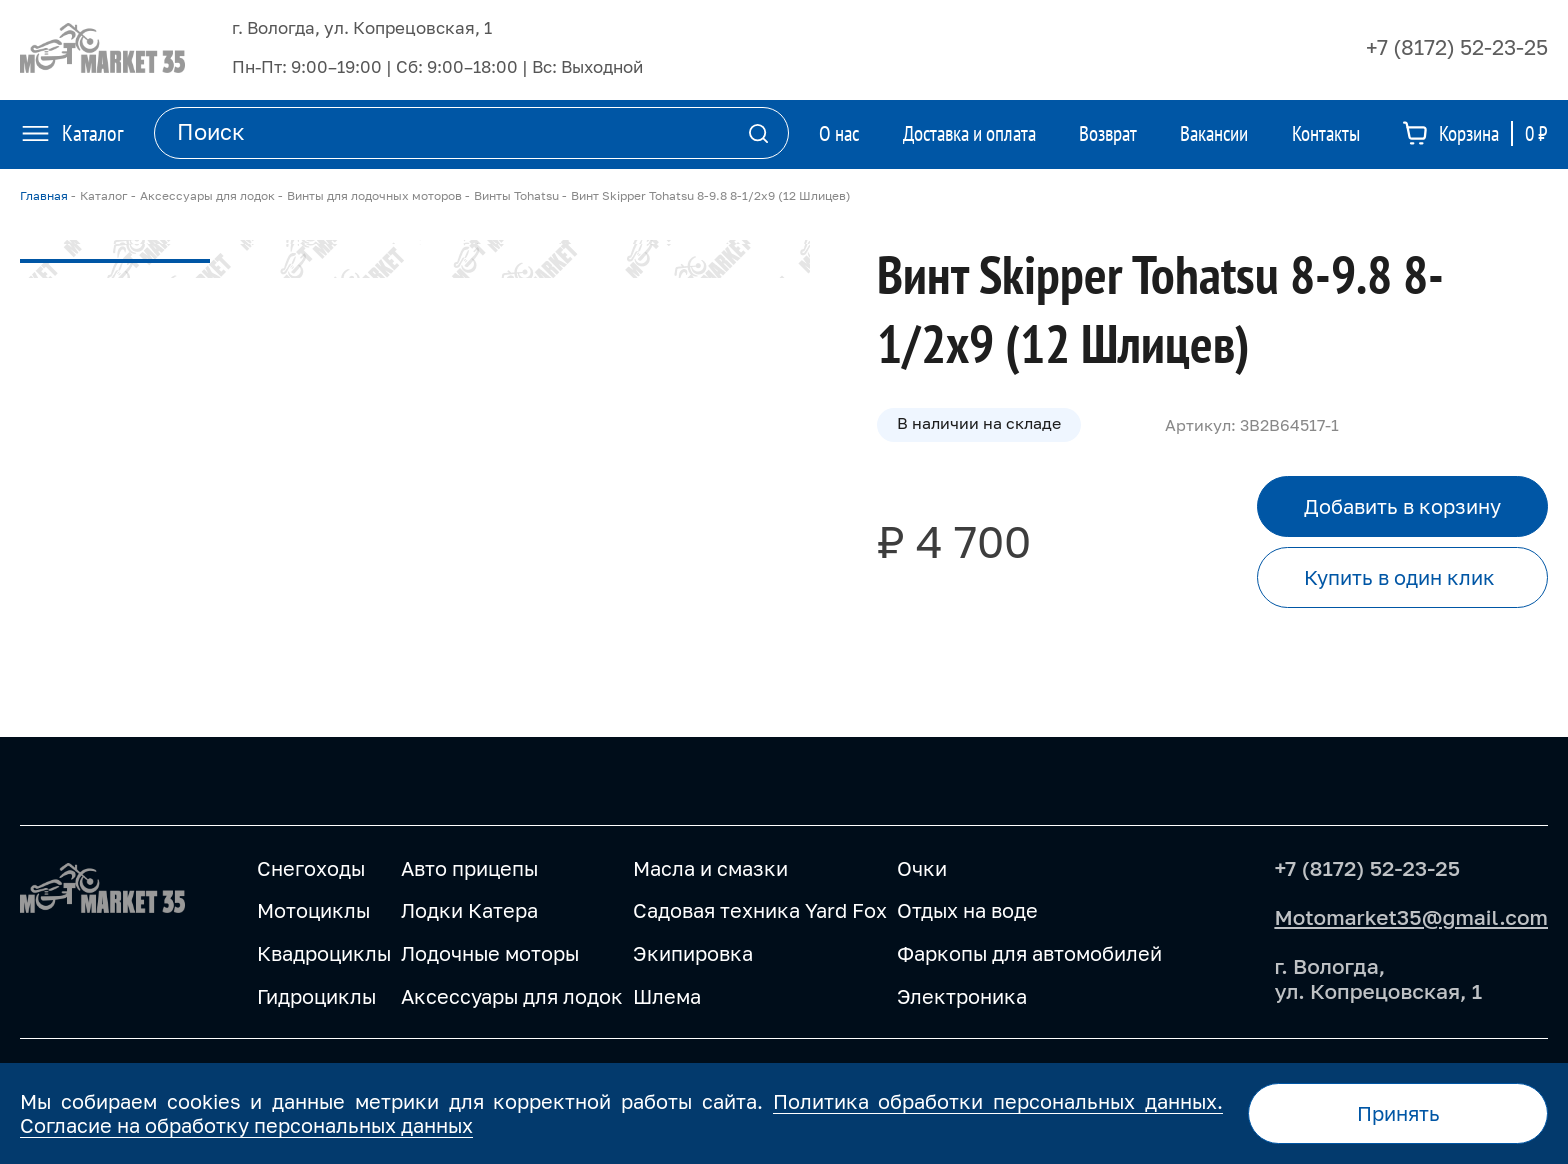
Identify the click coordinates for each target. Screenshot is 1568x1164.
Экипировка (693, 953)
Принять (1398, 1113)
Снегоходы (311, 868)
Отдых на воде (967, 910)
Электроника (962, 996)
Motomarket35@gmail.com (1411, 917)
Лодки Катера (469, 910)
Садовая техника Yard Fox (760, 910)
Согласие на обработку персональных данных (246, 1125)
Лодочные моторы (490, 953)
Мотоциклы (313, 910)
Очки (922, 868)
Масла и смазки (710, 868)
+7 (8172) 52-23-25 (1457, 47)
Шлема (667, 996)
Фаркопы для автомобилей (1029, 953)
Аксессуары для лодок (512, 996)
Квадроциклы (324, 953)
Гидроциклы (316, 996)
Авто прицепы (469, 868)
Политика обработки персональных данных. (998, 1101)
